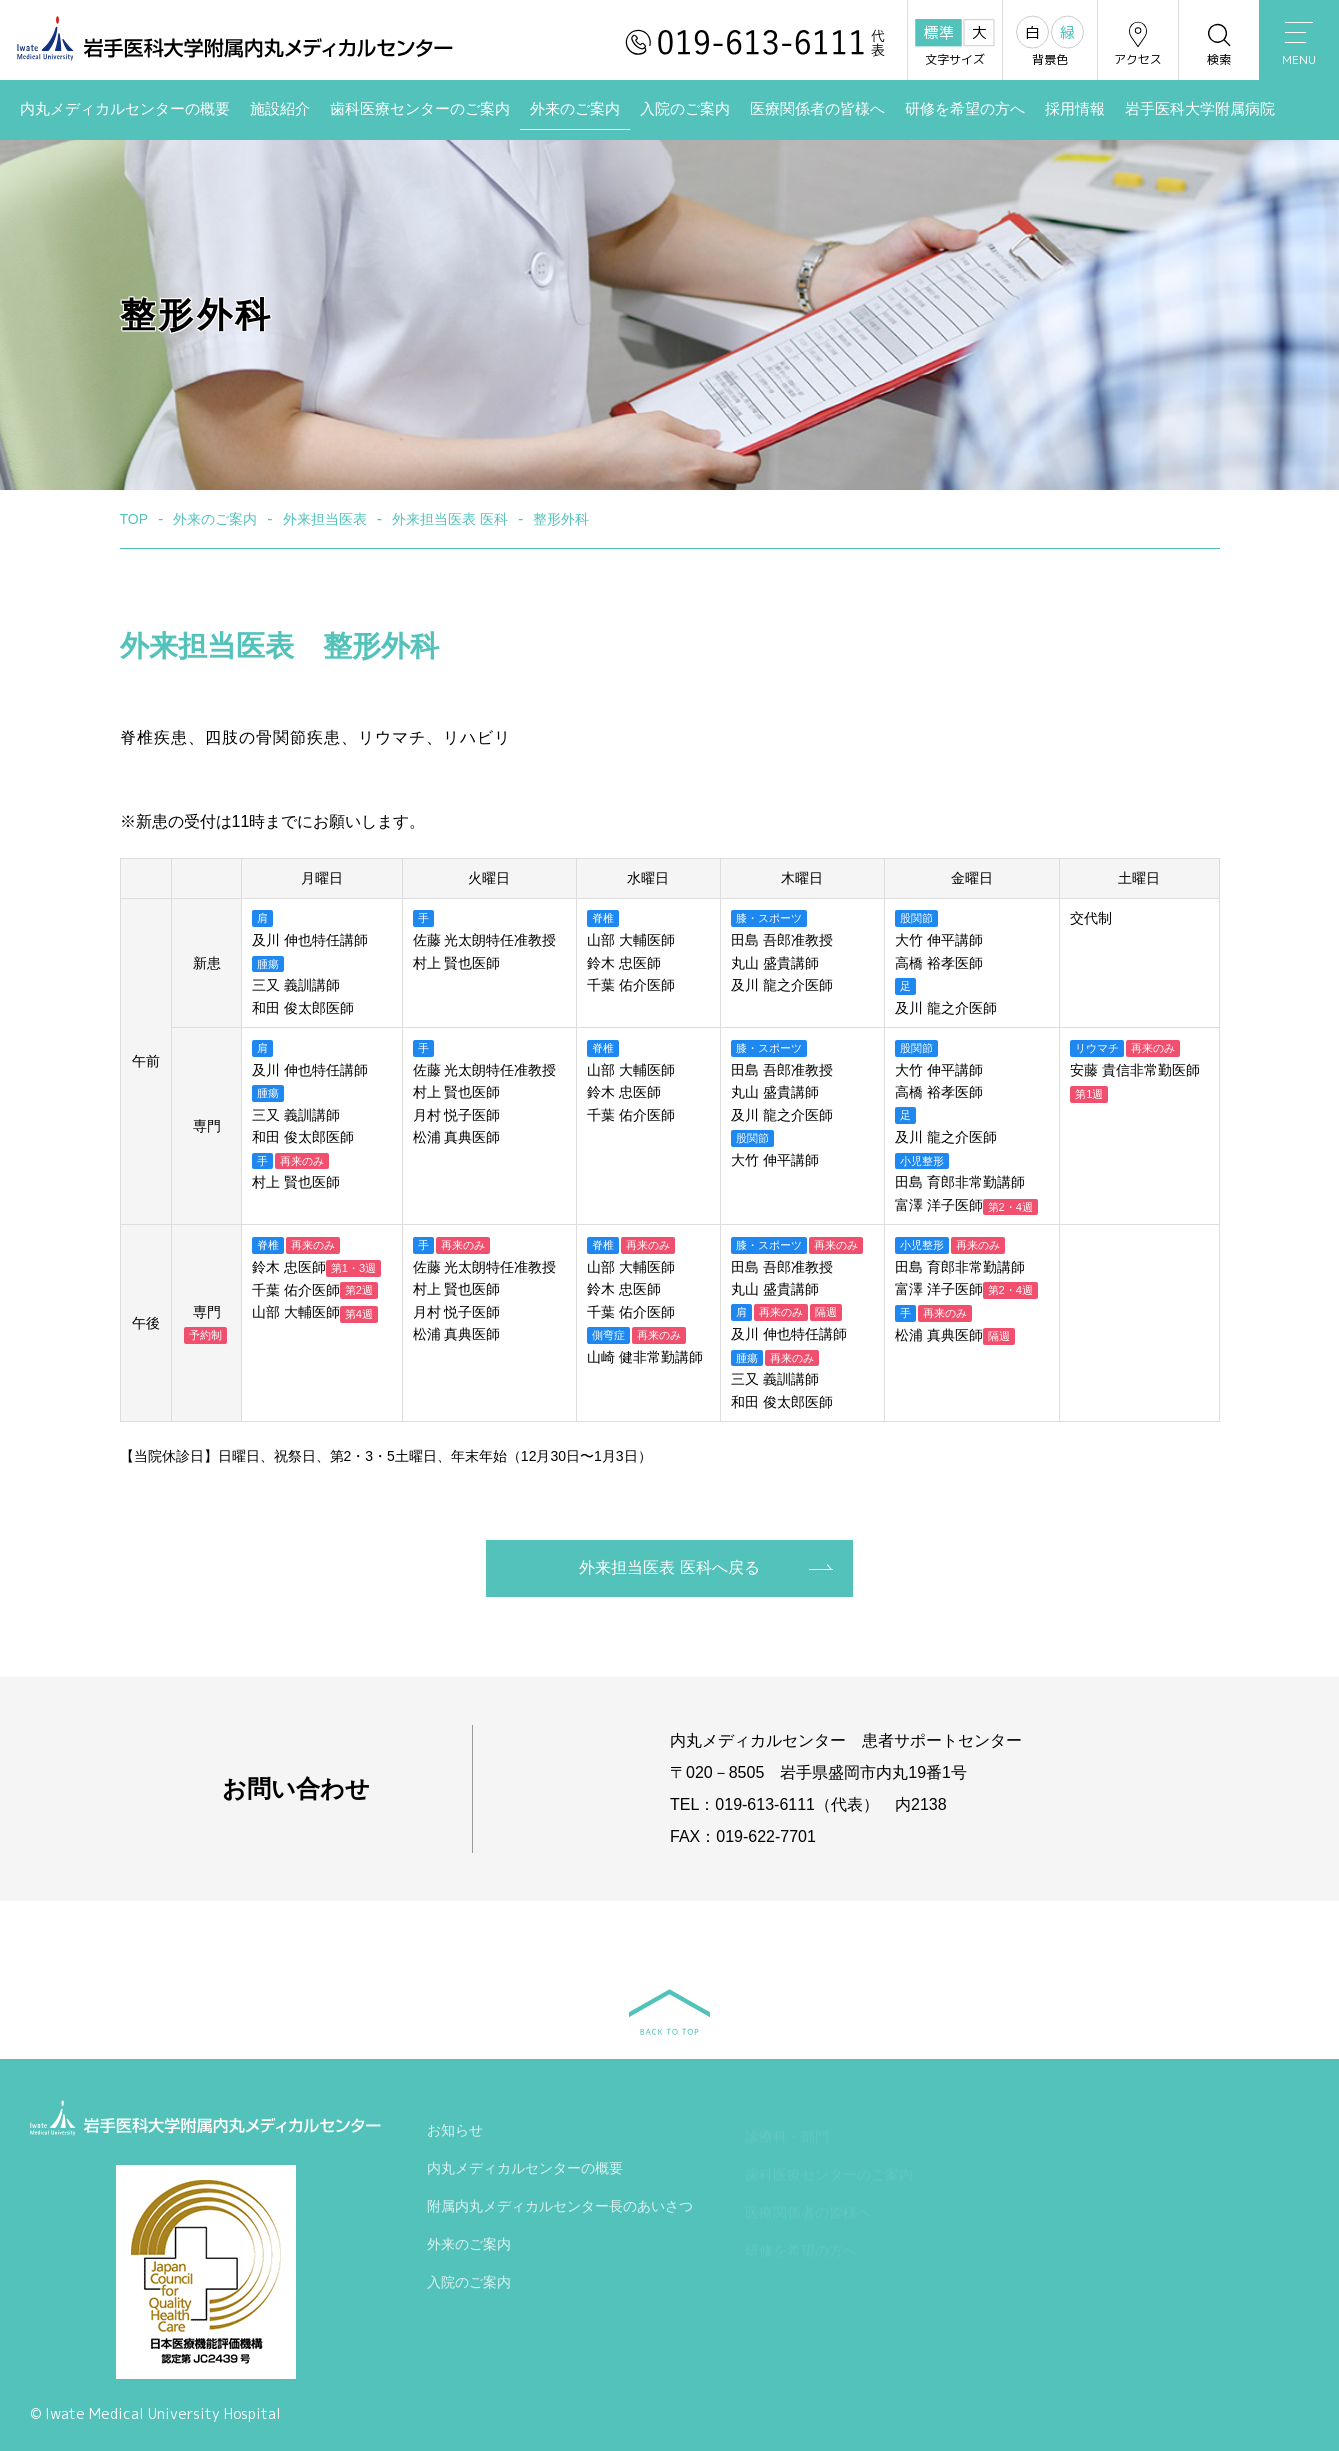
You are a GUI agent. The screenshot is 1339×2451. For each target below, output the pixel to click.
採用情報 (1075, 109)
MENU (1299, 45)
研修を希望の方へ (965, 109)
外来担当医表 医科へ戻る (669, 1567)
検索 (1219, 43)
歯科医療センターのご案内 (420, 109)
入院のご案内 (685, 109)
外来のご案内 (575, 109)
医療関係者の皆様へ (817, 109)
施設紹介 (280, 109)
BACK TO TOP (669, 2012)
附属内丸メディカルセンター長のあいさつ (560, 2210)
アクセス (1138, 43)
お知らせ (455, 2134)
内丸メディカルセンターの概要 (125, 109)
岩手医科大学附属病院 (1200, 109)
